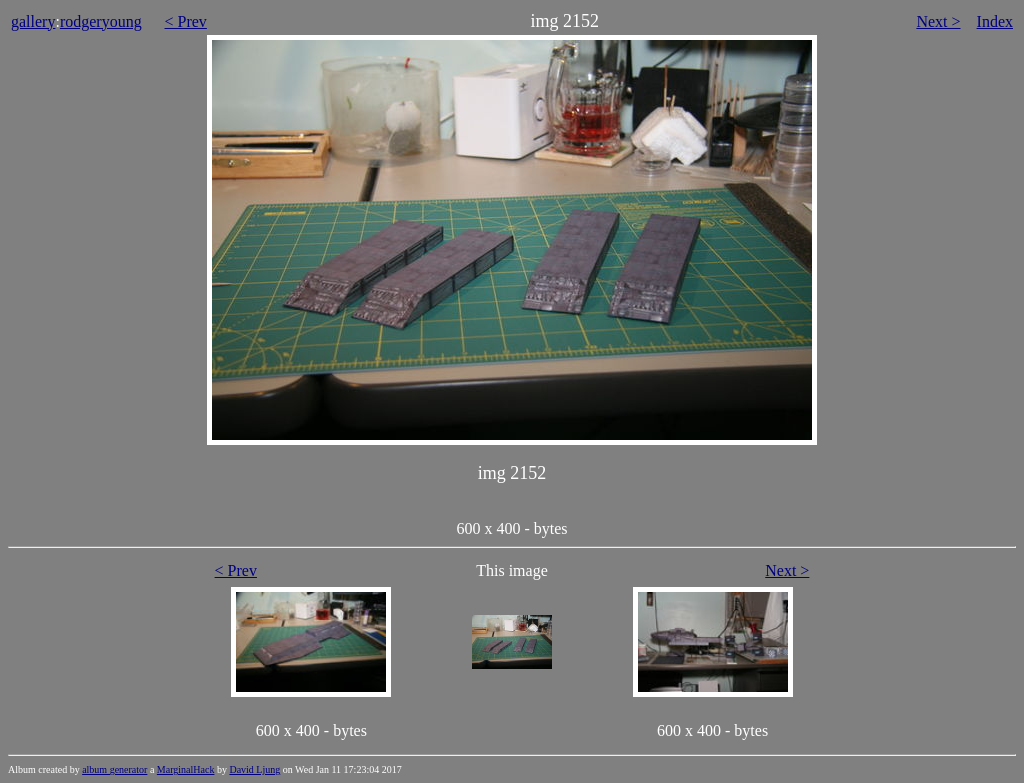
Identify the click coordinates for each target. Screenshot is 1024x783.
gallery (33, 21)
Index (995, 21)
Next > (938, 21)
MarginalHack (186, 769)
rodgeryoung (101, 21)
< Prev (186, 21)
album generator (114, 769)
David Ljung (254, 769)
